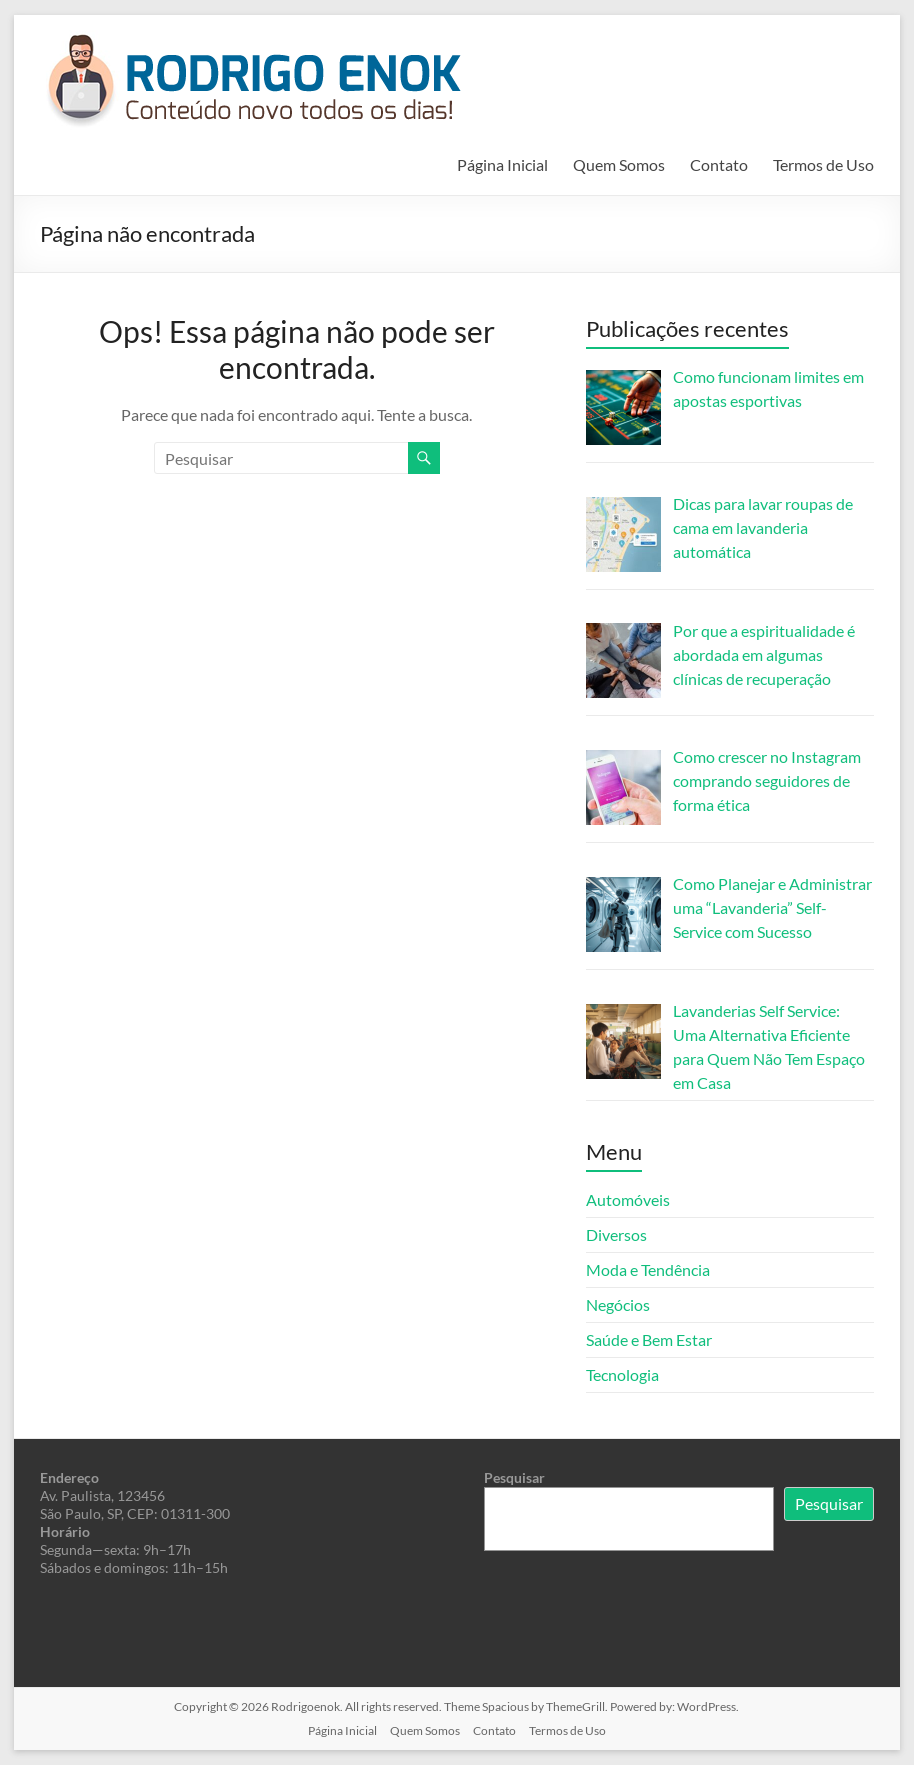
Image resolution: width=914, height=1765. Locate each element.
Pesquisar (514, 1477)
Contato (719, 164)
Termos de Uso (823, 164)
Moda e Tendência (648, 1269)
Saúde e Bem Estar (649, 1339)
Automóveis (628, 1199)
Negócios (618, 1304)
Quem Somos (619, 164)
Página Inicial (502, 164)
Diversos (616, 1234)
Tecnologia (622, 1374)
